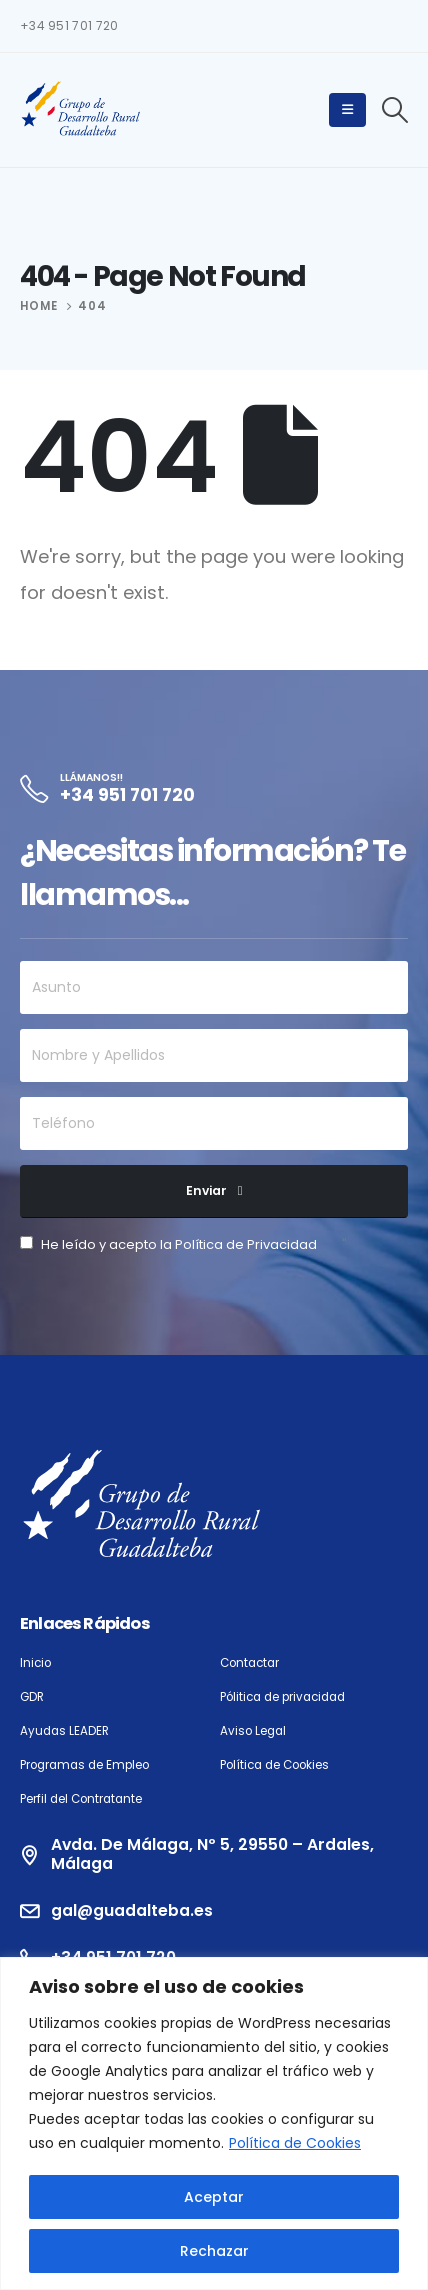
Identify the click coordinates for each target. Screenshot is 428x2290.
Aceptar (214, 2197)
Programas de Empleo (84, 1765)
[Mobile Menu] (347, 110)
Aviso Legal (253, 1731)
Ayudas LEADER (64, 1731)
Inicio (35, 1663)
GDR (32, 1697)
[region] (214, 2123)
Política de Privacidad (246, 1244)
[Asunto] (214, 987)
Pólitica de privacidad (282, 1697)
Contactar (249, 1663)
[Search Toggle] (395, 110)
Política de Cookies (295, 2143)
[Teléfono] (214, 1123)
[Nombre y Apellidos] (214, 1055)
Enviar (206, 1190)
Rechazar (214, 2251)
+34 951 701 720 (69, 26)
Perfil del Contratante (81, 1799)
